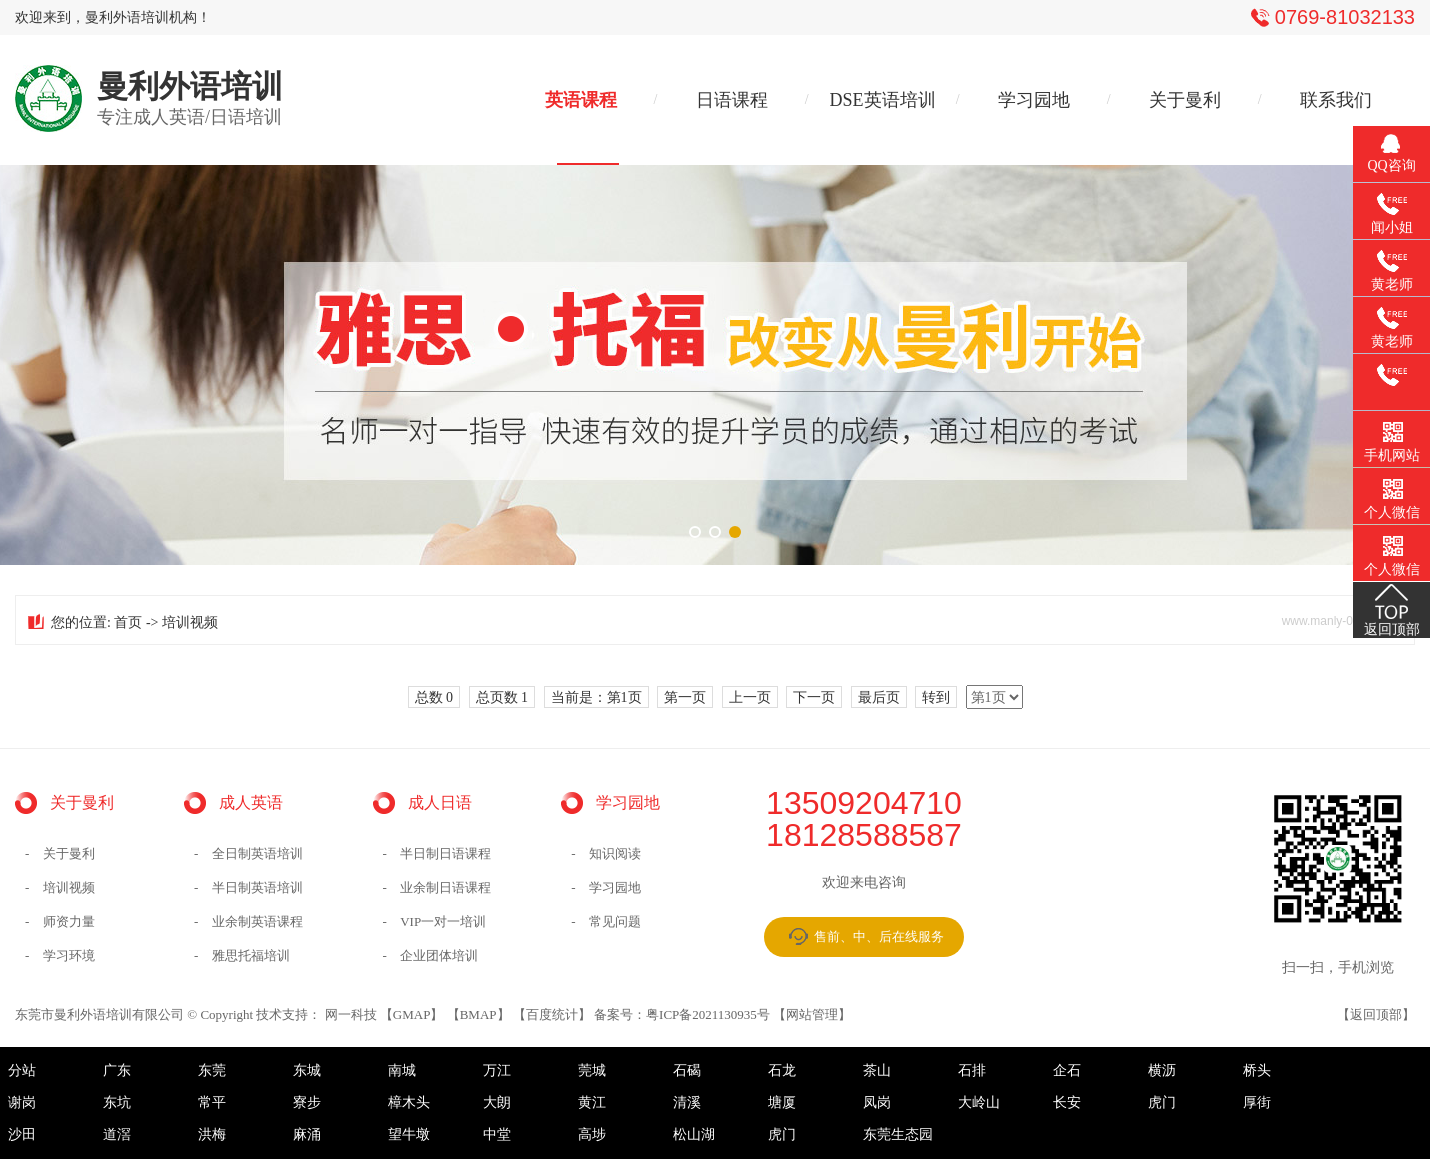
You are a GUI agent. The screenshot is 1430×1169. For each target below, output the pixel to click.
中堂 (497, 1134)
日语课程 (732, 100)
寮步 (307, 1102)
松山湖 (694, 1134)
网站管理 (812, 1014)
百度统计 (552, 1014)
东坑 (117, 1102)
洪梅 (212, 1134)
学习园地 (1034, 100)
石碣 (687, 1070)
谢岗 (22, 1102)
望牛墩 (409, 1134)
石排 (972, 1070)
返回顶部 (1376, 1014)
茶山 (877, 1070)
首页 (128, 622)
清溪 (687, 1102)
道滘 (117, 1134)
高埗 (592, 1134)
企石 (1067, 1070)
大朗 (497, 1102)
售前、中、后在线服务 (879, 936)
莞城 (592, 1070)
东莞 (212, 1070)
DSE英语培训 (883, 100)
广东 (117, 1070)
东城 (307, 1070)
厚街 (1257, 1102)
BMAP (478, 1014)
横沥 (1162, 1070)
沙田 (22, 1134)
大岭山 (979, 1102)
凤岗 (877, 1102)
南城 (402, 1070)
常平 (212, 1102)
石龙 (782, 1070)
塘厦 (782, 1102)
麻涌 (307, 1134)
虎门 (1162, 1102)
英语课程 (581, 100)
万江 (497, 1070)
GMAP (412, 1014)
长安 (1067, 1102)
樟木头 (409, 1102)
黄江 (592, 1102)
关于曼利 (1185, 100)
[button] (695, 532)
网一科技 (351, 1014)
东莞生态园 (898, 1134)
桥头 (1257, 1070)
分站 (22, 1070)
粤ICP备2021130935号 (708, 1014)
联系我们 (1336, 100)
